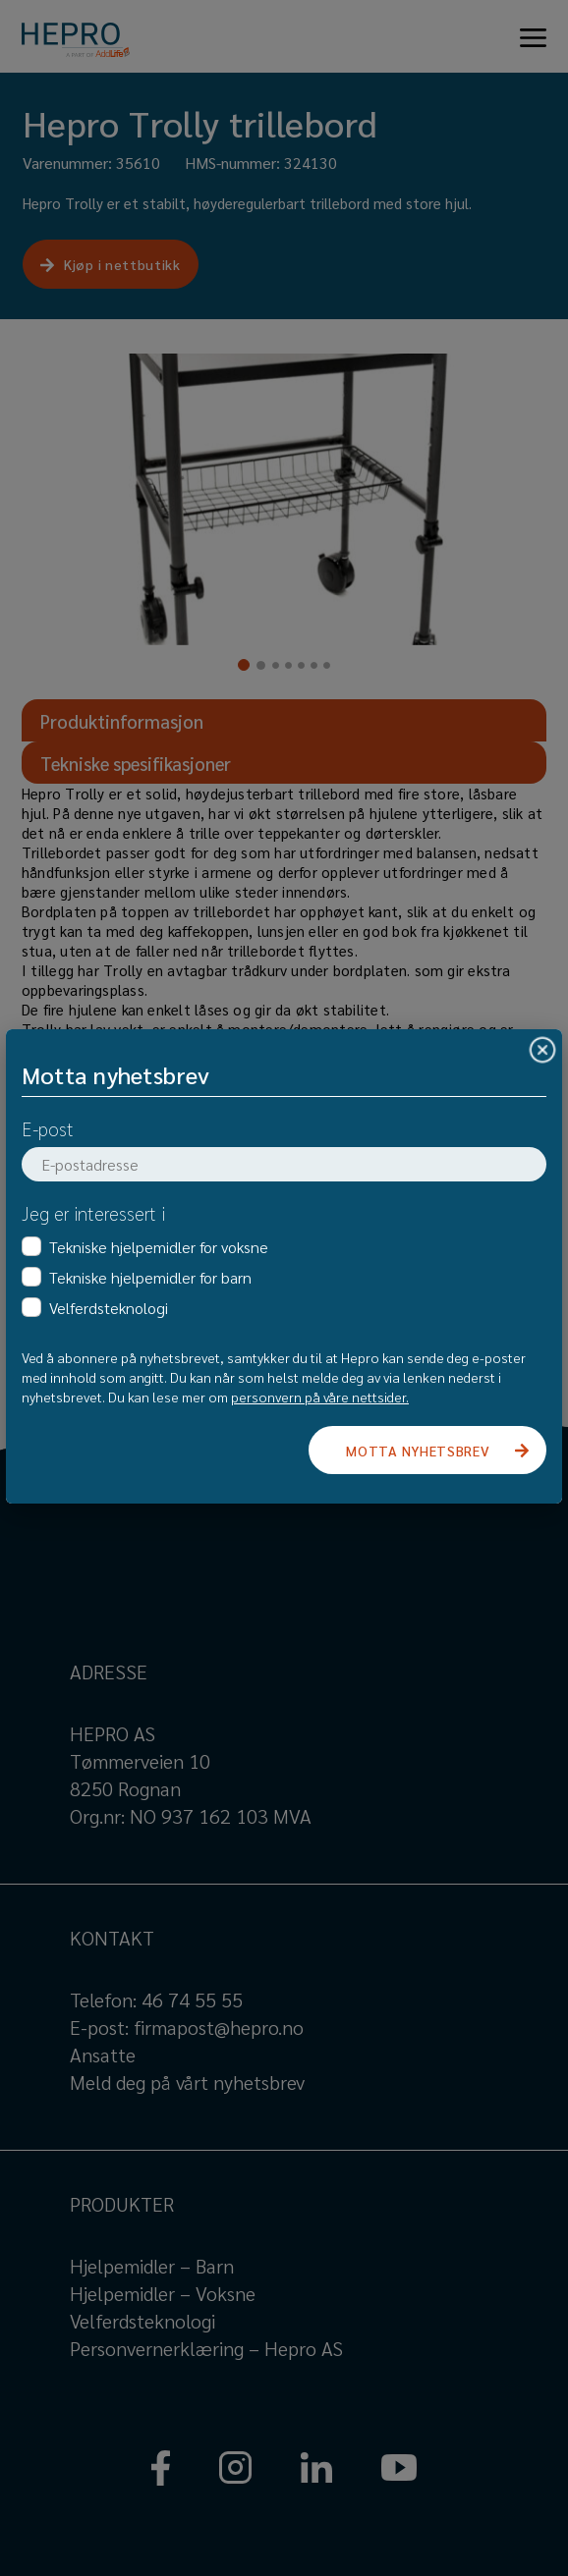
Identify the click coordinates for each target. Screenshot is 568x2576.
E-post (48, 1128)
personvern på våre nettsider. (320, 1396)
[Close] (542, 1049)
